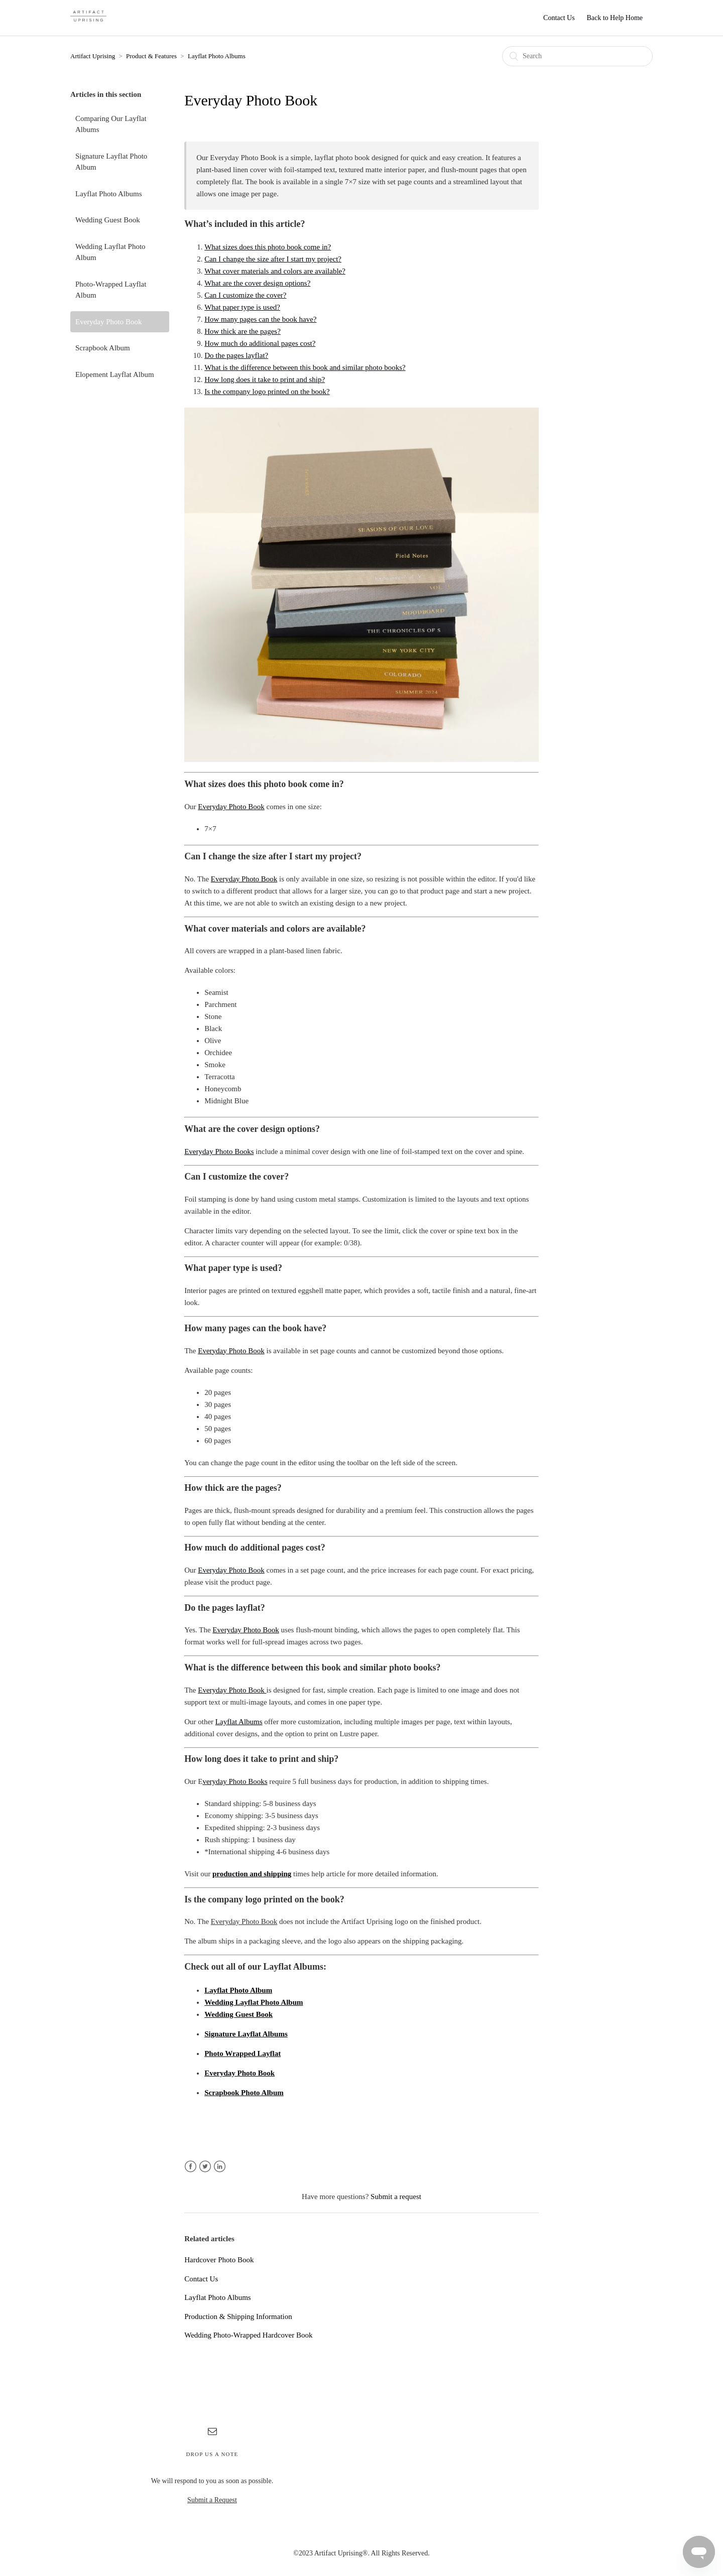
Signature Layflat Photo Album (111, 162)
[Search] (577, 56)
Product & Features (151, 56)
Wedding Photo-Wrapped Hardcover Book (248, 2335)
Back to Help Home (614, 18)
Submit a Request (212, 2500)
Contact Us (559, 18)
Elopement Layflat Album (114, 374)
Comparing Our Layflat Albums (111, 124)
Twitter (205, 2166)
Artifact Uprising (92, 56)
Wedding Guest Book (107, 220)
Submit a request (396, 2197)
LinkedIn (219, 2166)
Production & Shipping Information (238, 2316)
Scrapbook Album (102, 348)
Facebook (190, 2166)
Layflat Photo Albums (217, 56)
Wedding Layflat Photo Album (110, 252)
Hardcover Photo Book (219, 2260)
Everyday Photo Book (108, 322)
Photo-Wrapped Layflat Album (110, 290)
